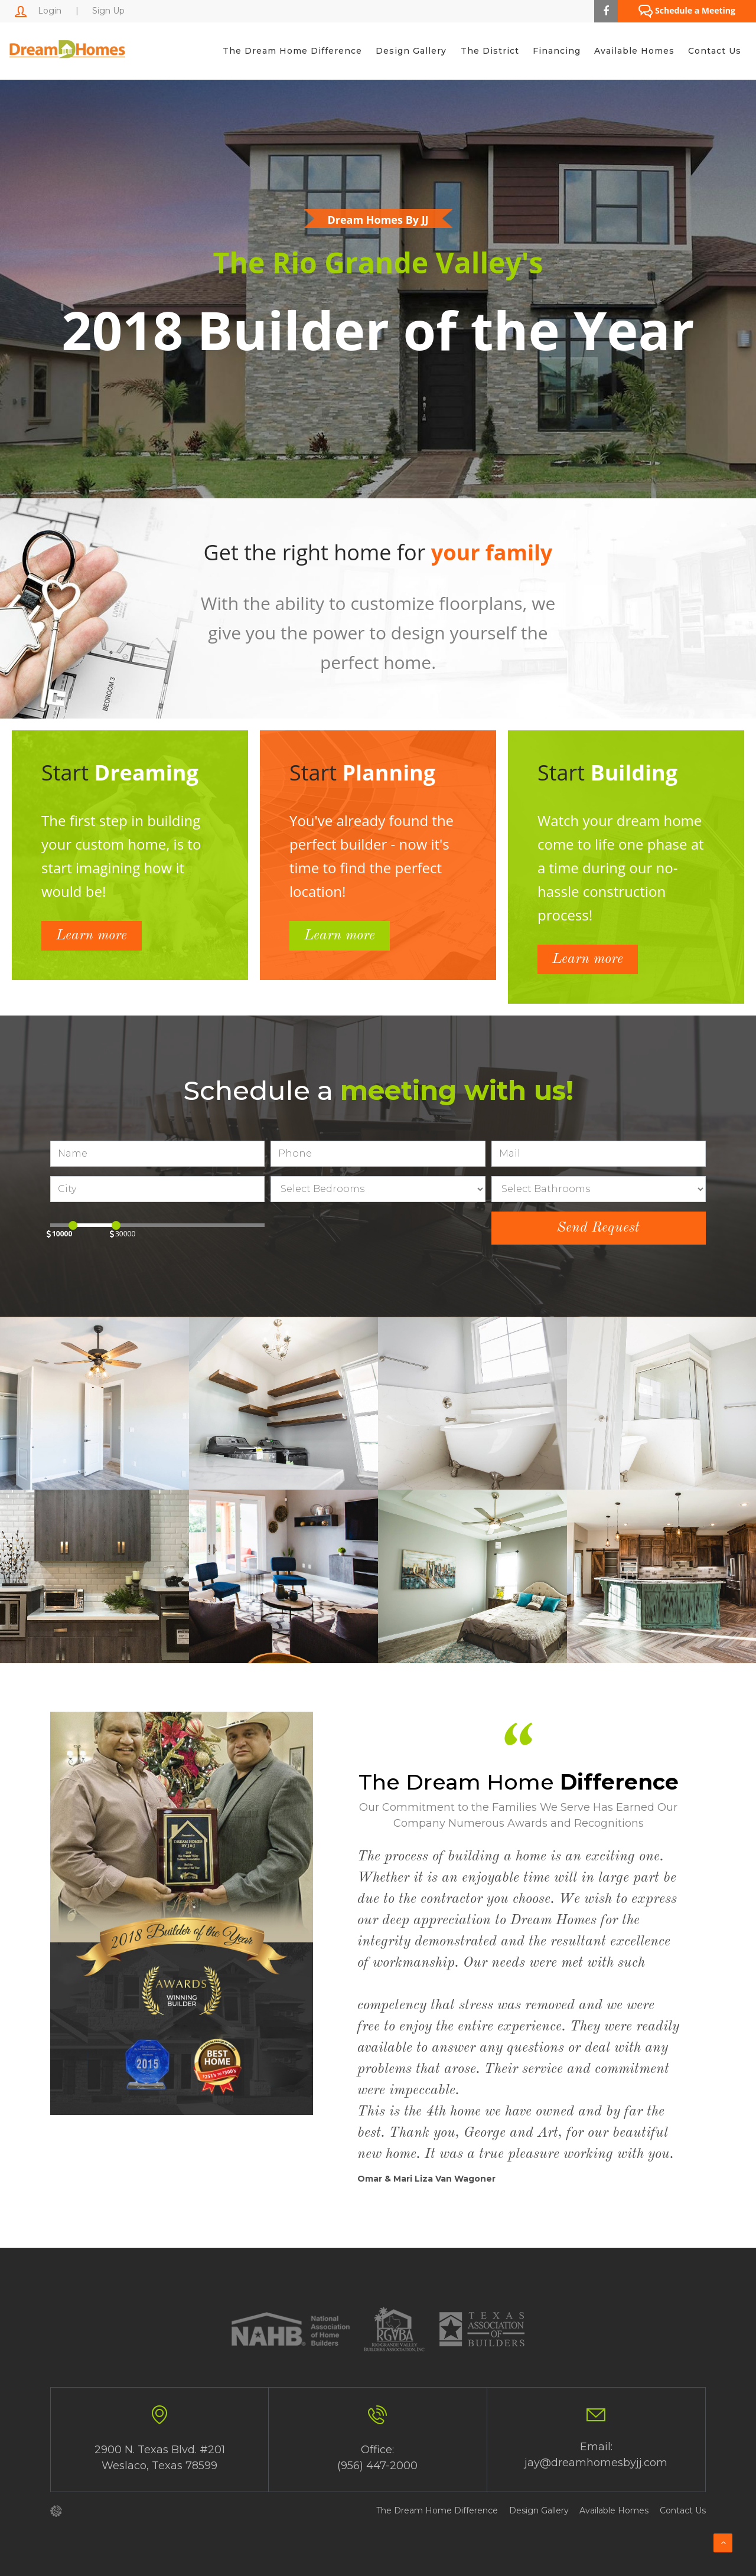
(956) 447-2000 (377, 2465)
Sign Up (108, 10)
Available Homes (634, 50)
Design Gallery (409, 50)
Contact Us (714, 50)
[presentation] (360, 1235)
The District (489, 50)
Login (38, 10)
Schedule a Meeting (686, 11)
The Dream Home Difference (291, 50)
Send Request (598, 1228)
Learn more (91, 936)
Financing (556, 50)
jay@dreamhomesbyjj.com (595, 2462)
